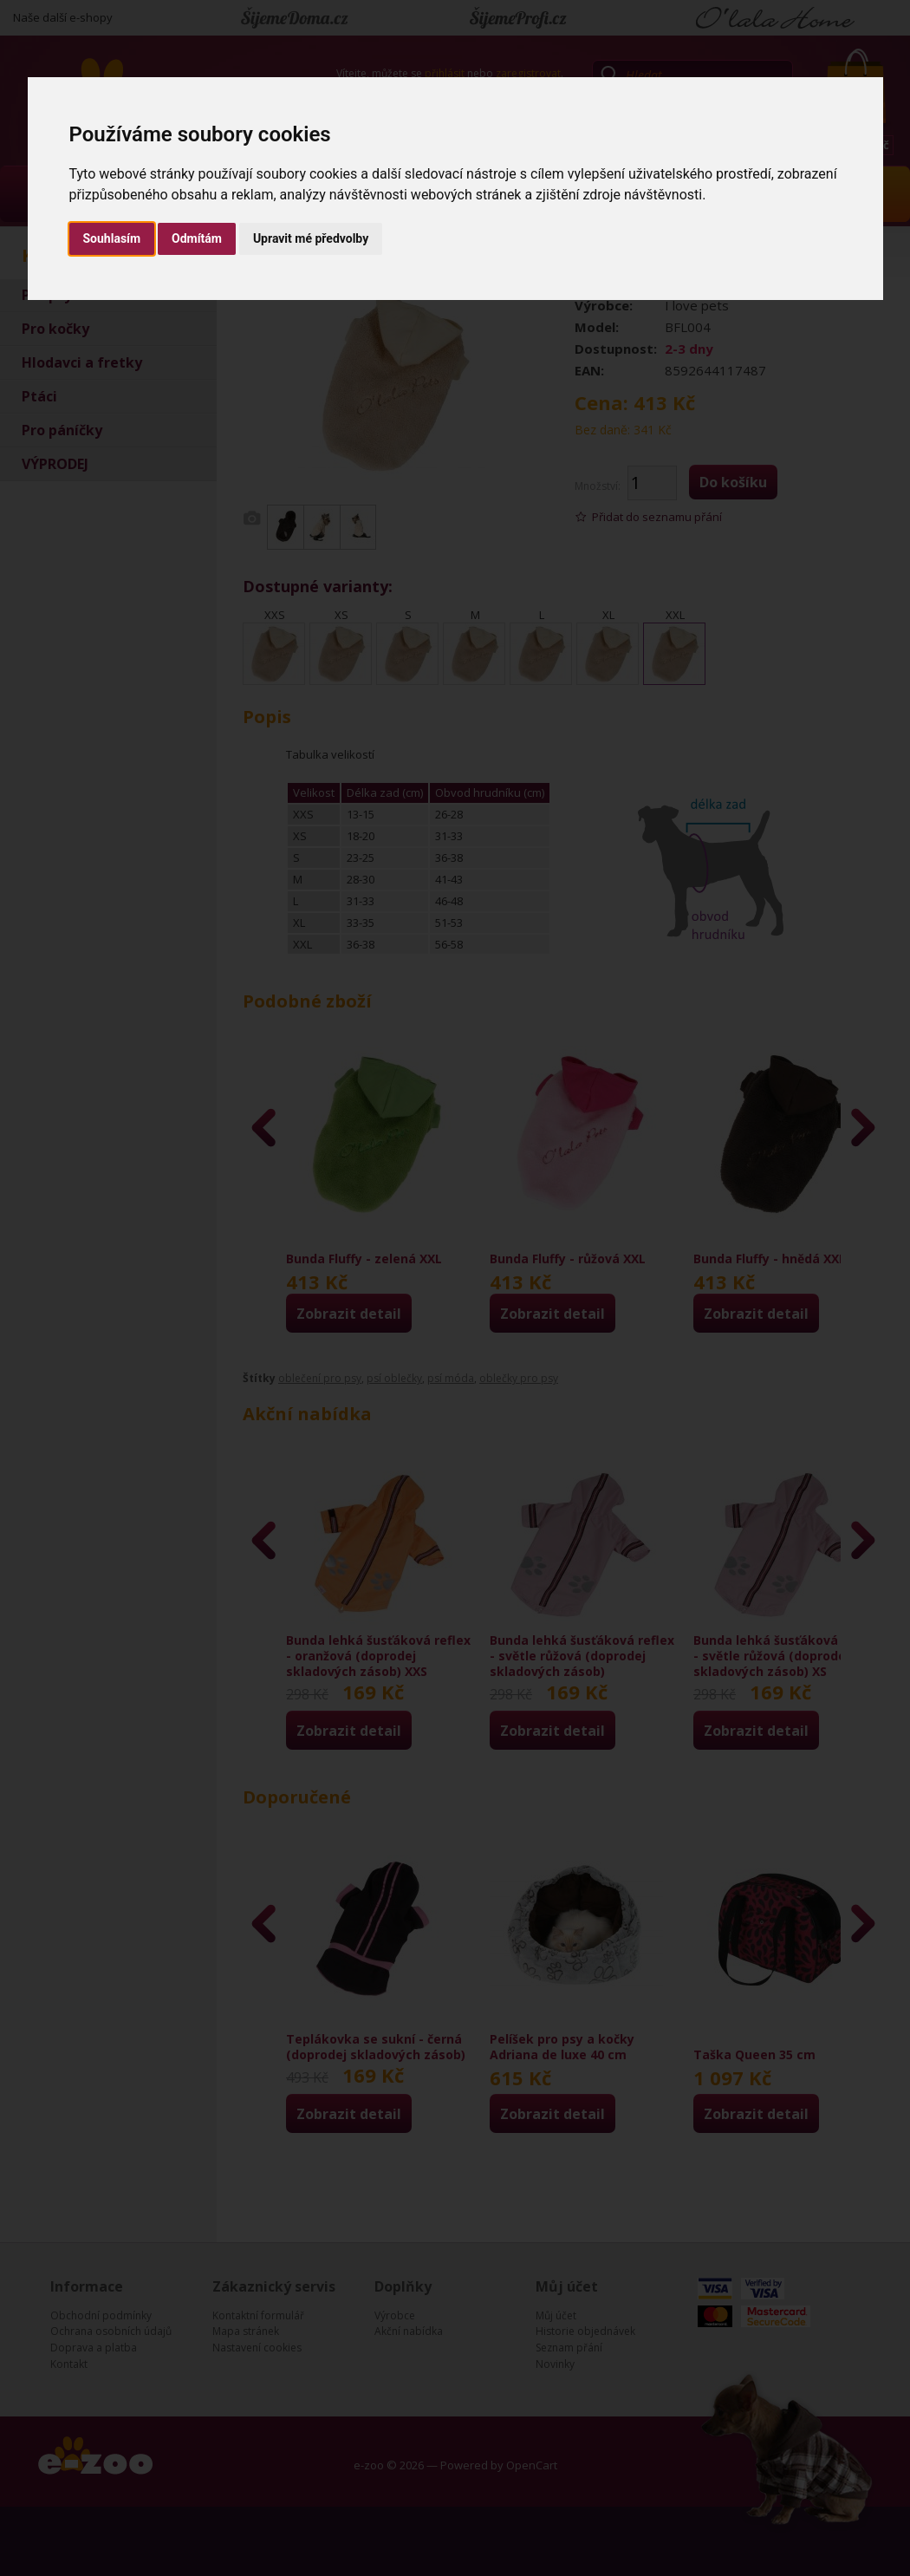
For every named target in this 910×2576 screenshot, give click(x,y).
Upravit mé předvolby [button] (310, 238)
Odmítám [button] (197, 238)
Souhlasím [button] (112, 238)
